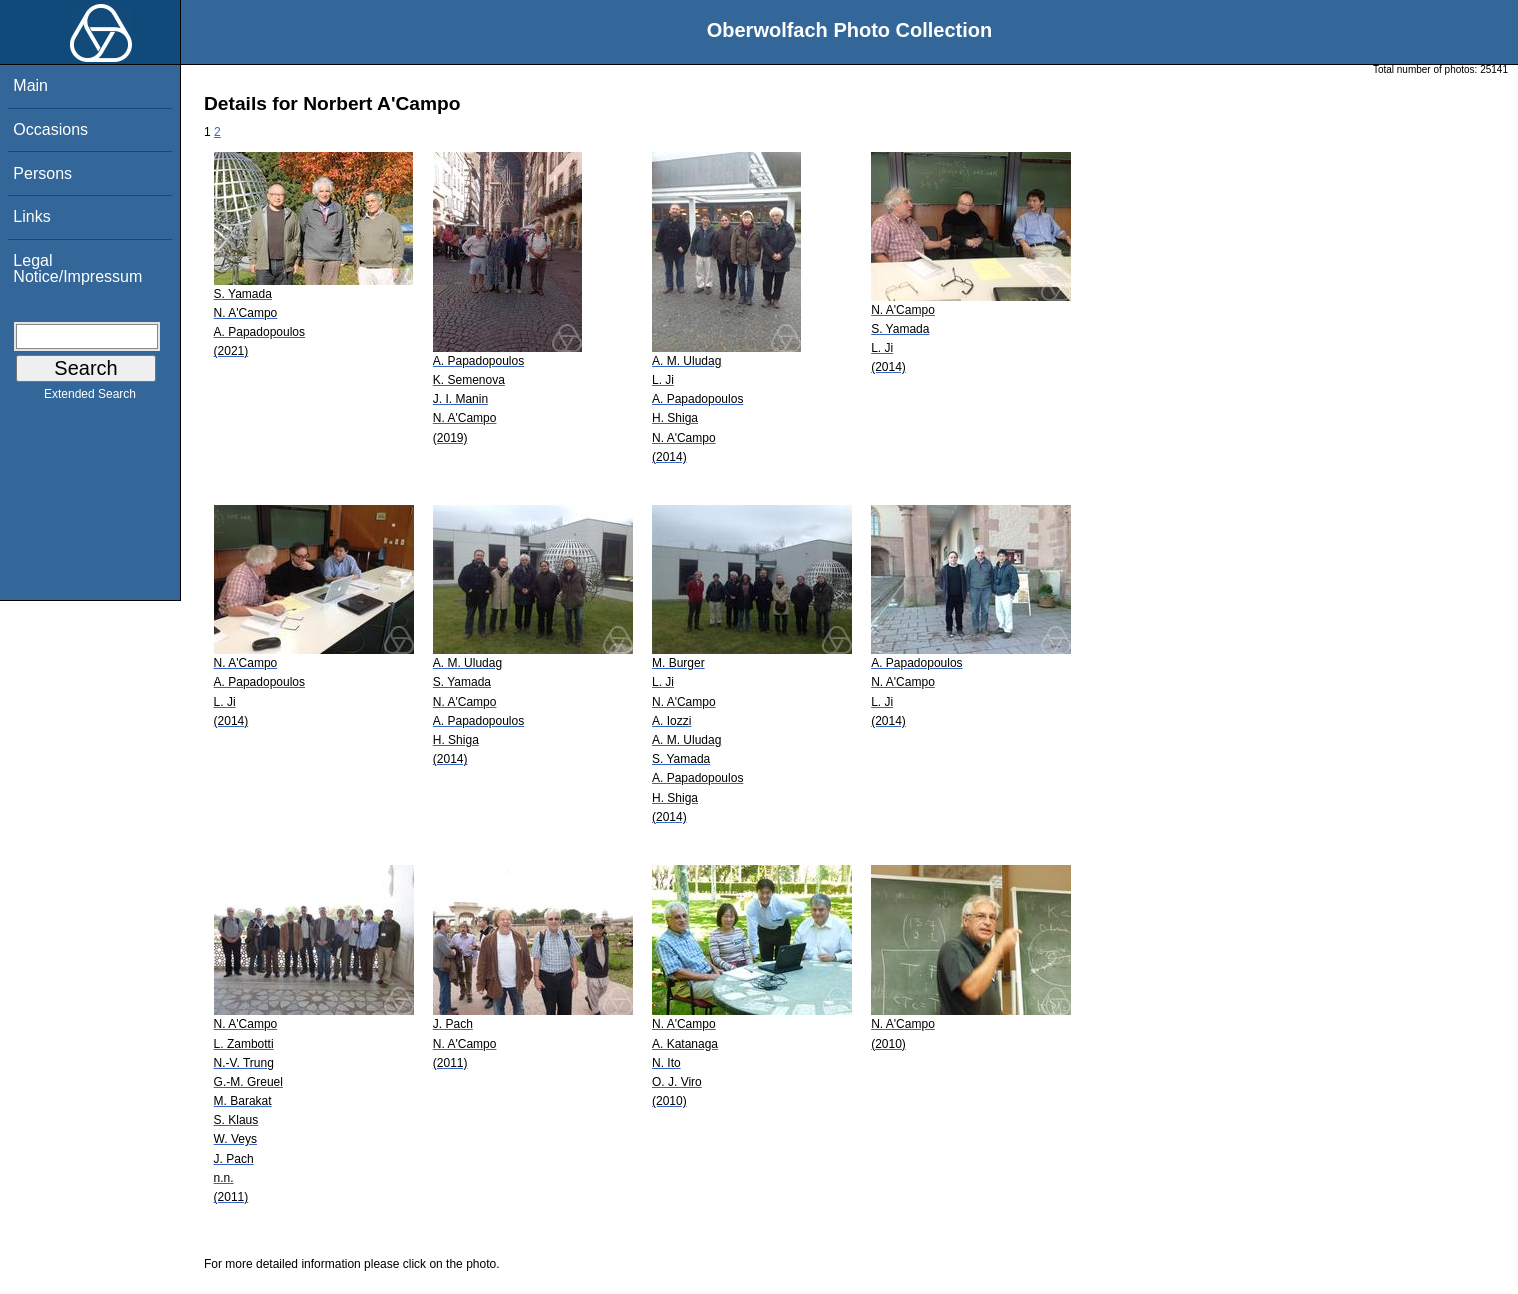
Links (31, 216)
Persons (42, 173)
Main (30, 85)
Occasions (50, 129)
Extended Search (90, 398)
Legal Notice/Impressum (77, 268)
